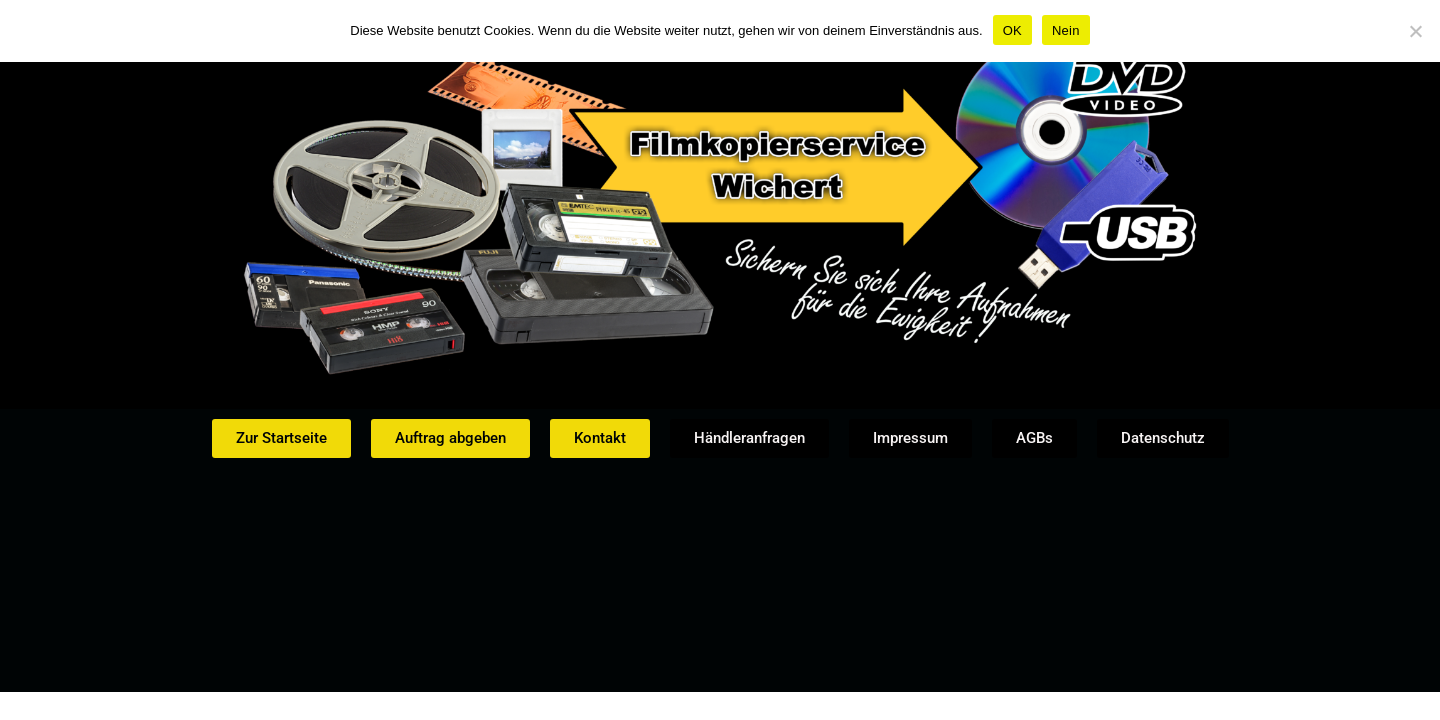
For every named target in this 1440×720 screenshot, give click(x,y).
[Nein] (1415, 31)
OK (1012, 30)
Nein (1066, 30)
